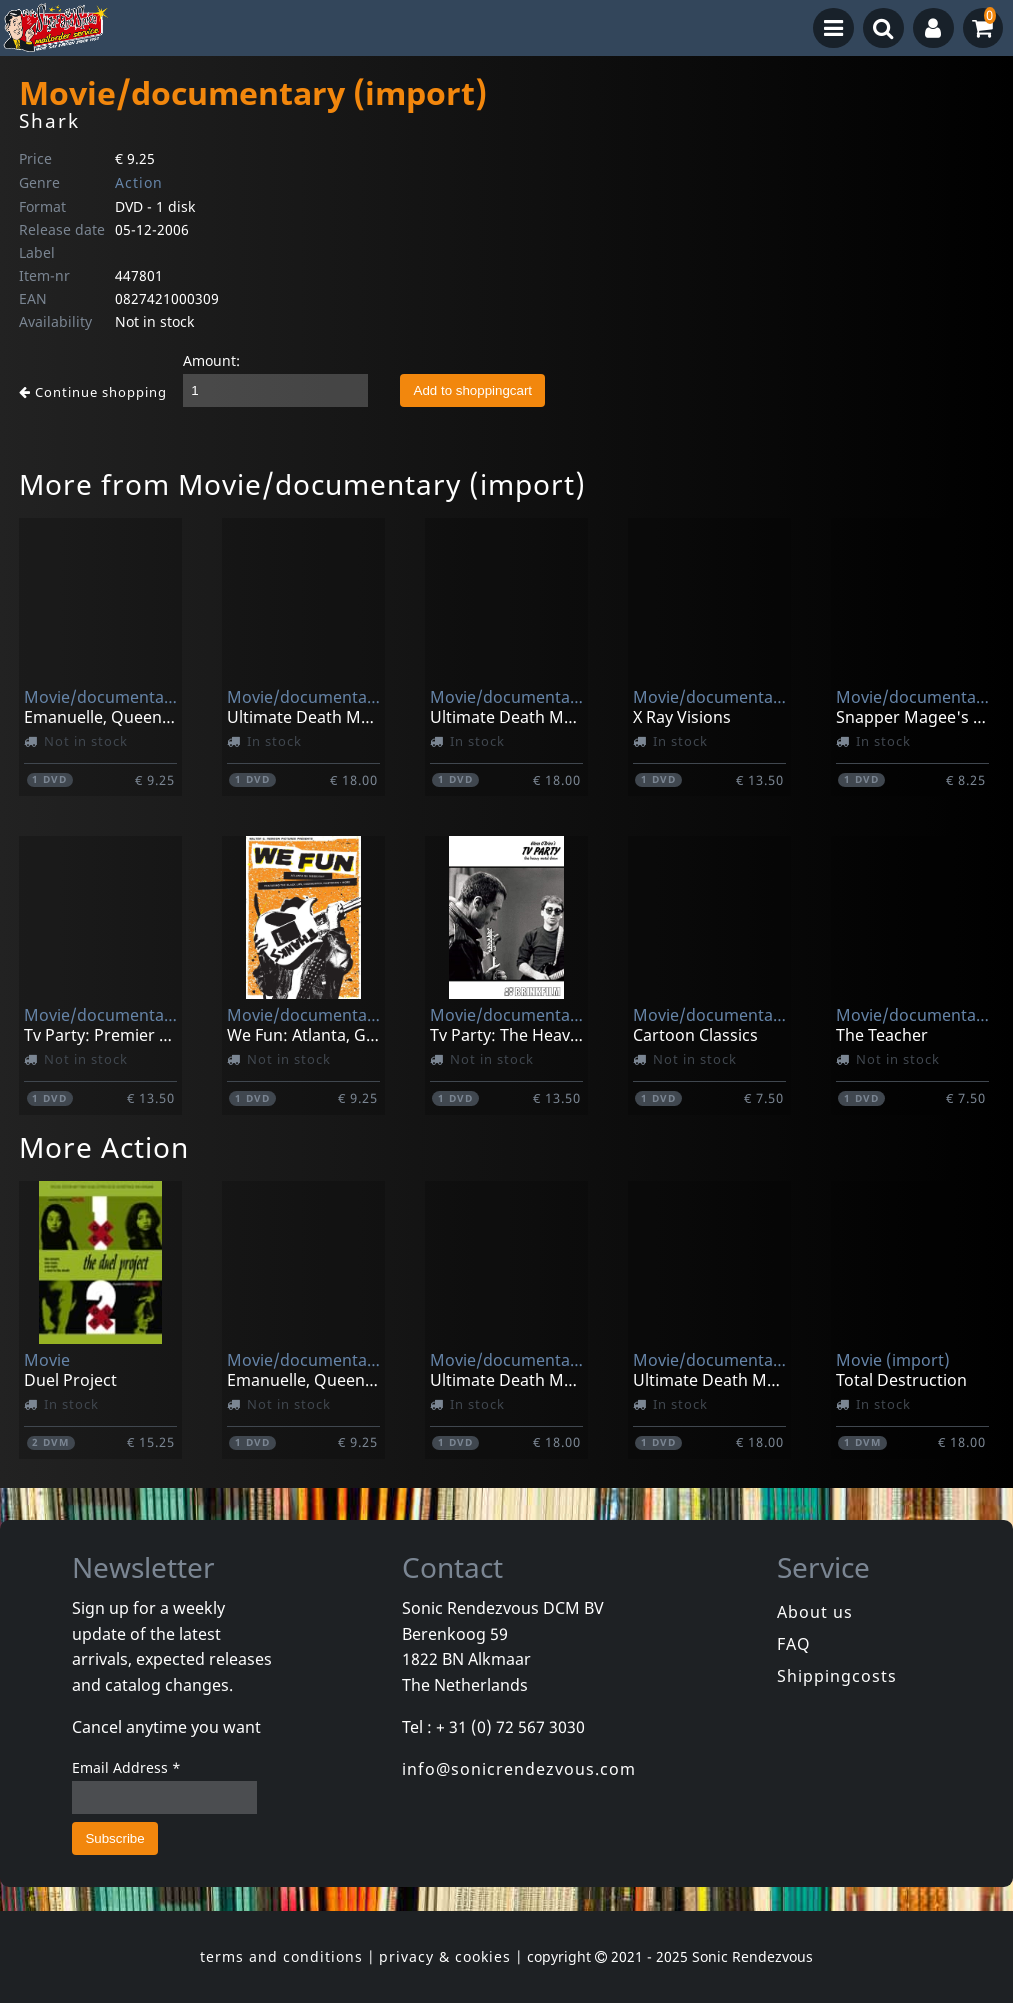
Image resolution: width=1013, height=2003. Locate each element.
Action (139, 182)
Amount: (211, 360)
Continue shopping (93, 392)
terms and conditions (281, 1956)
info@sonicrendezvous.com (519, 1769)
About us (815, 1612)
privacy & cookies (445, 1956)
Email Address (126, 1767)
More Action (104, 1147)
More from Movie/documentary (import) (302, 484)
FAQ (794, 1644)
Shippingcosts (837, 1676)
